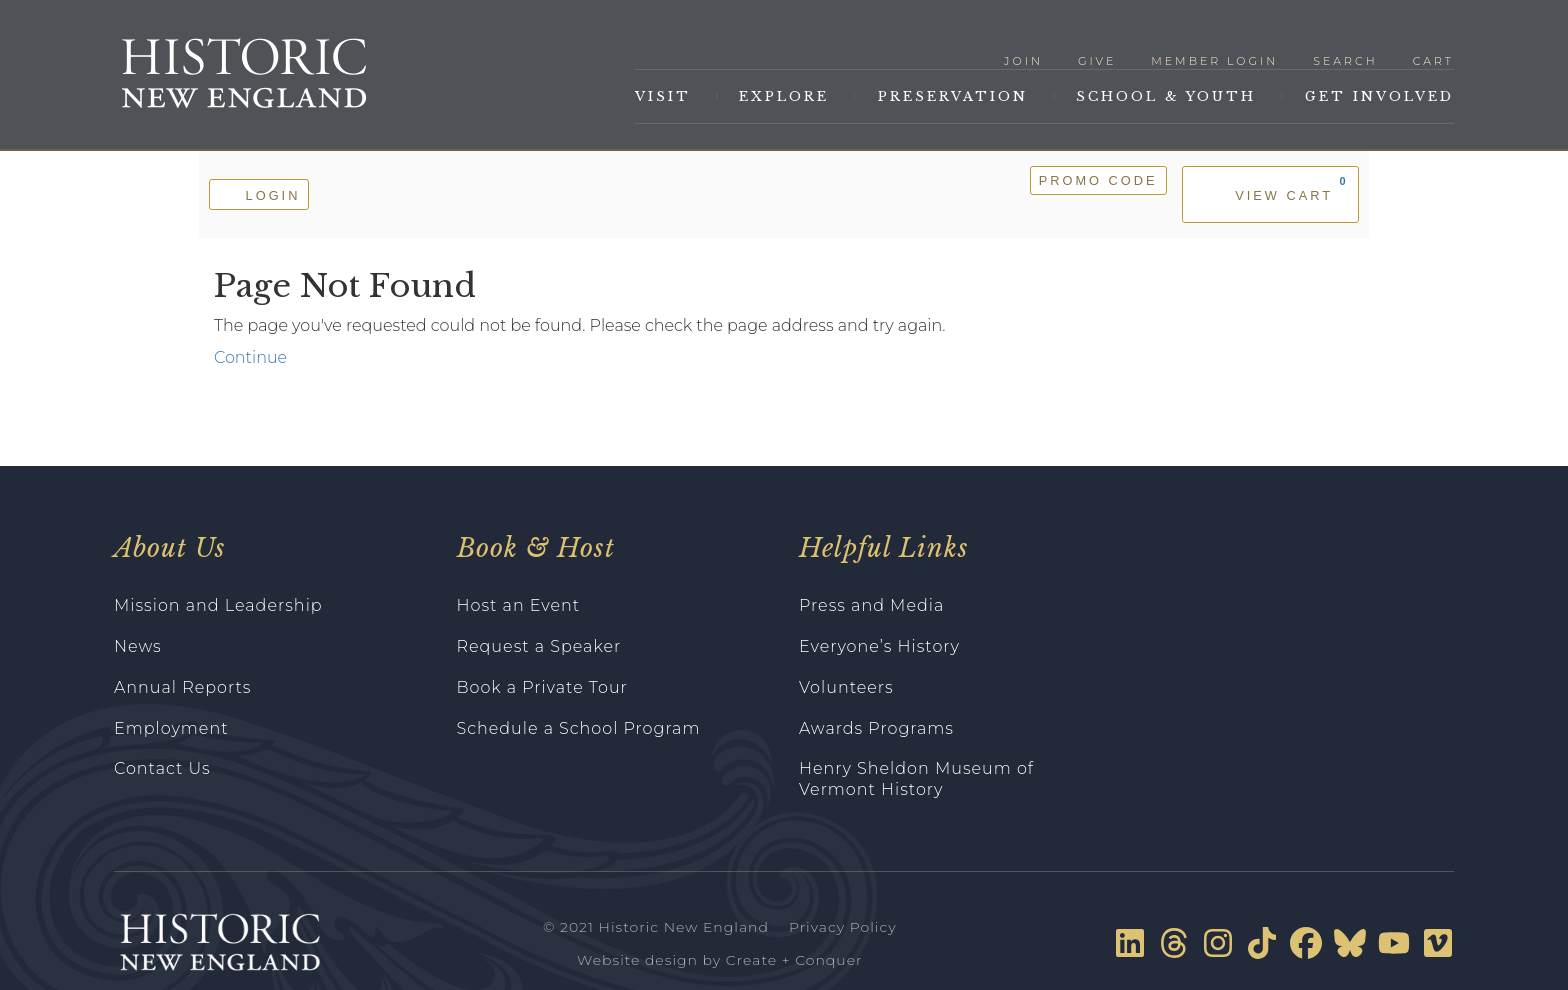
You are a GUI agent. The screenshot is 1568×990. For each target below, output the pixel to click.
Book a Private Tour (542, 687)
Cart (1433, 61)
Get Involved (1379, 96)
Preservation (953, 96)
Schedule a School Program (579, 728)
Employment (171, 728)
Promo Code (1098, 180)
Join (1023, 61)
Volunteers (846, 687)
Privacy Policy (843, 927)
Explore (784, 96)
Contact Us (162, 768)
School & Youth (1166, 96)
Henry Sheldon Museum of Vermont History (916, 779)
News (138, 646)
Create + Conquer (794, 960)
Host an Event (519, 605)
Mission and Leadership (218, 605)
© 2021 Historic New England (656, 927)
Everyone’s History (879, 646)
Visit (663, 96)
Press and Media (871, 605)
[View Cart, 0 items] (1270, 194)
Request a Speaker (539, 646)
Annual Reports (183, 687)
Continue (250, 357)
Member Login (1214, 61)
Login (259, 193)
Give (1097, 61)
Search (1345, 61)
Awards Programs (876, 728)
